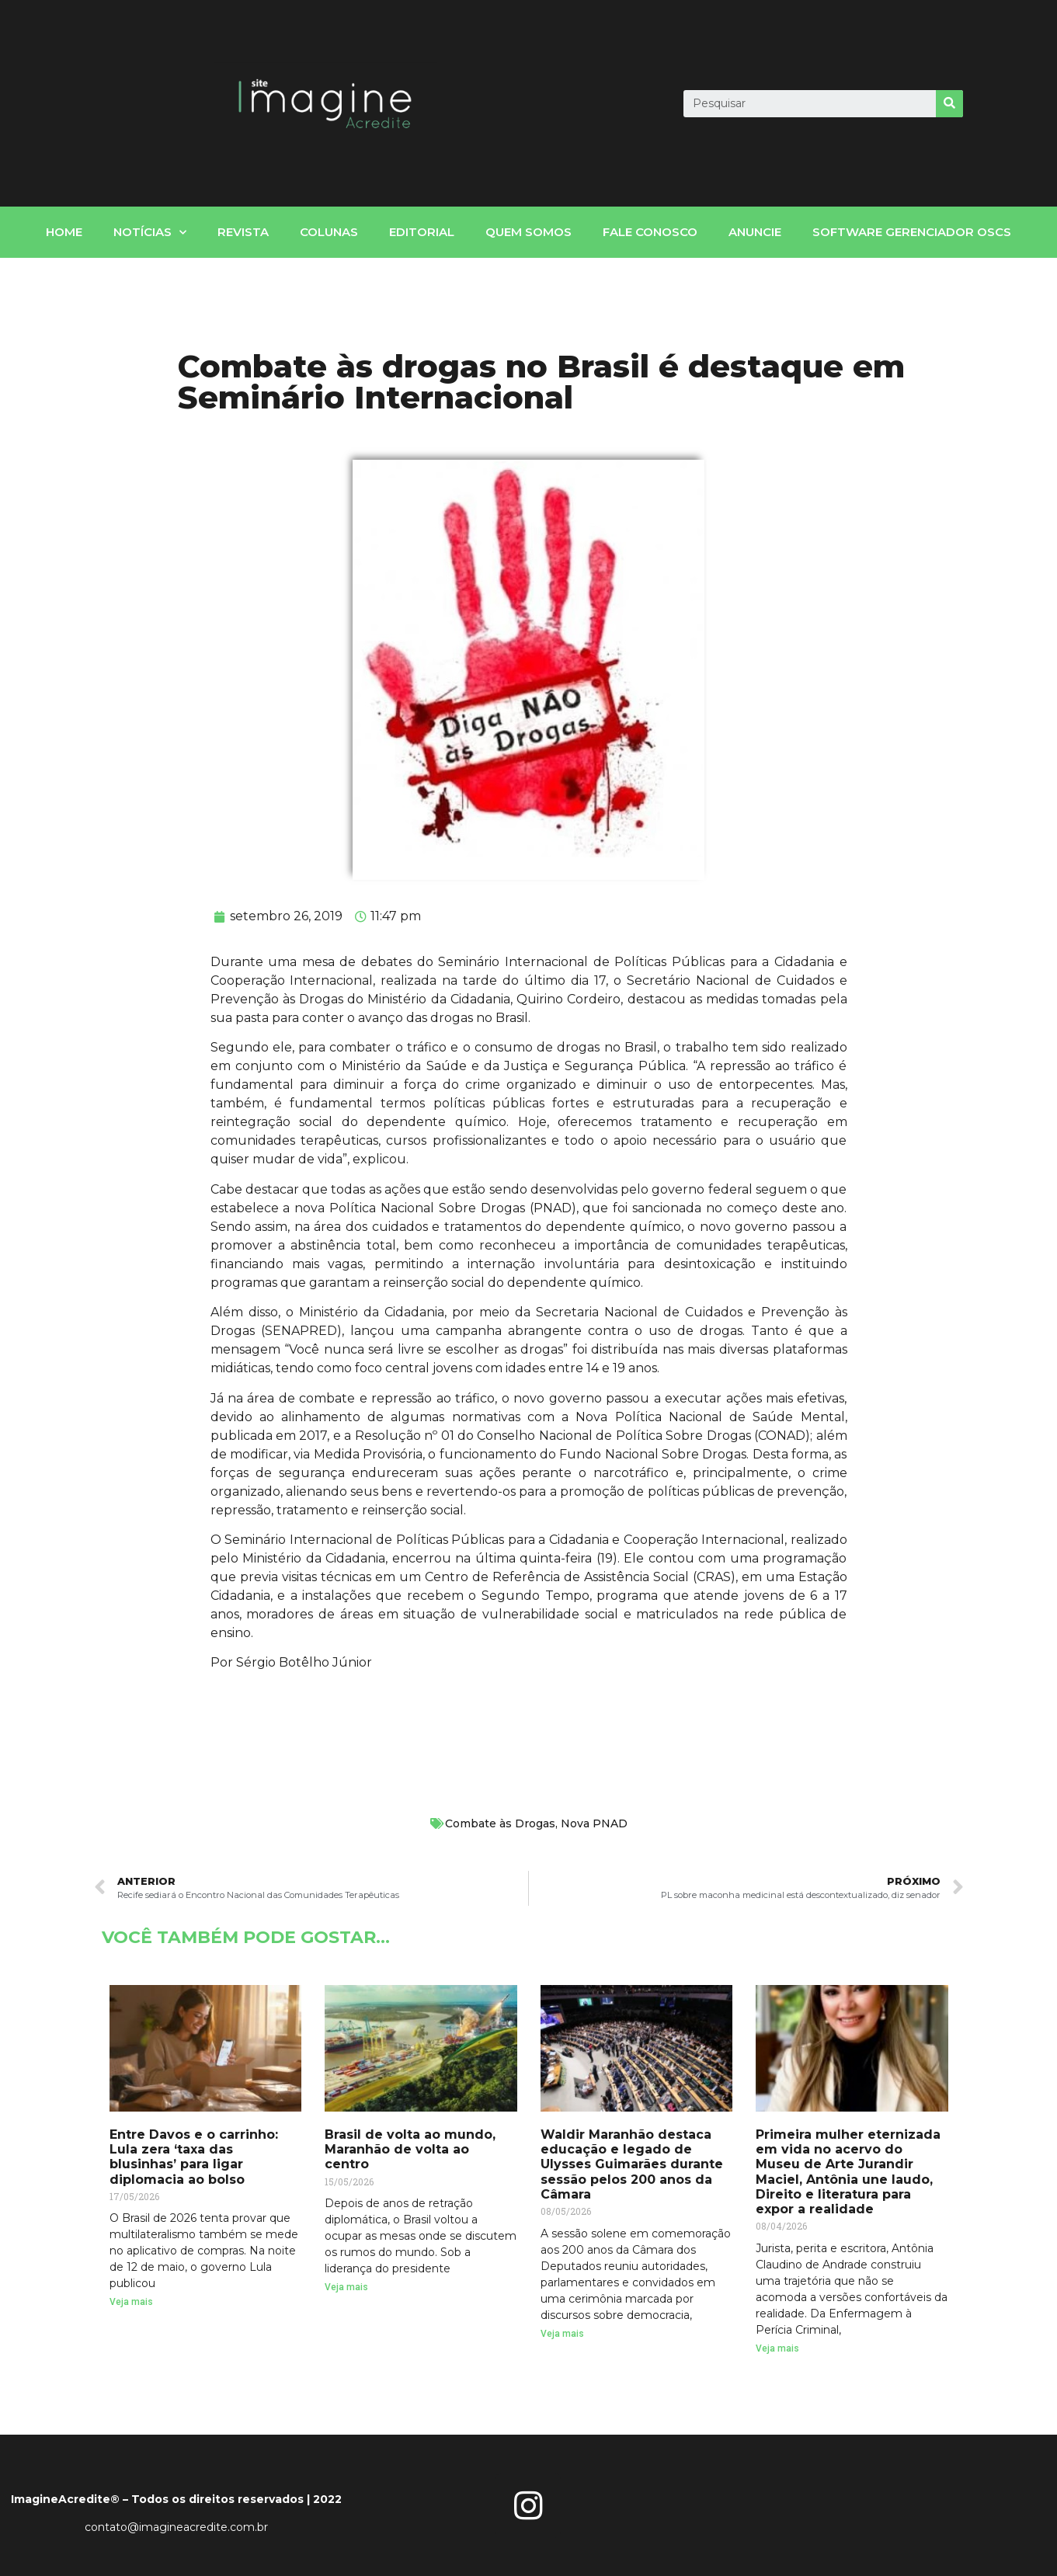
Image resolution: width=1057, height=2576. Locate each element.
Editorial (421, 231)
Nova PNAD (594, 1823)
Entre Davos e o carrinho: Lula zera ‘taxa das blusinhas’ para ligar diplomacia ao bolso (194, 2157)
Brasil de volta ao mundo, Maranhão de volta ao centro (410, 2149)
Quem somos (528, 231)
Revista (243, 231)
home (64, 231)
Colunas (329, 231)
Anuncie (754, 231)
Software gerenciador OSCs (911, 231)
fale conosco (650, 231)
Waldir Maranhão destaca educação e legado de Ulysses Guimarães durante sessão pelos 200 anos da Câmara (632, 2164)
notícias (149, 233)
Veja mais (131, 2301)
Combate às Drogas (500, 1823)
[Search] (949, 103)
